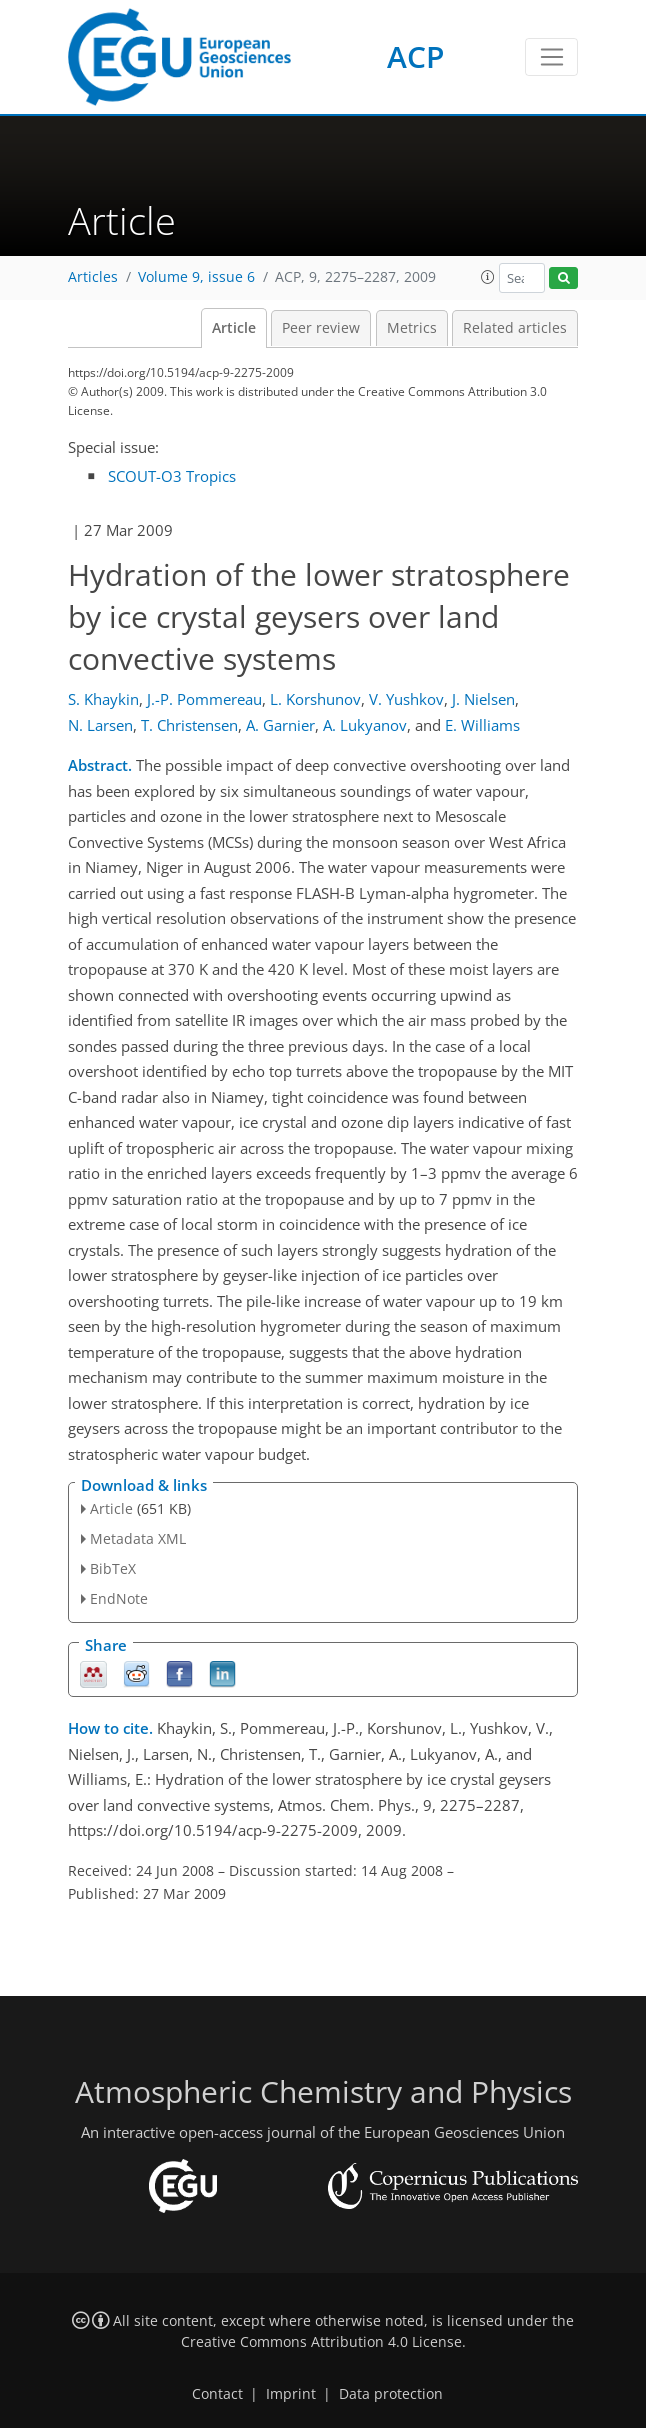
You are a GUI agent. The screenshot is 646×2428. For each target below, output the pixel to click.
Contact (217, 2394)
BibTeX (113, 1568)
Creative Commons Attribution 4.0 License (321, 2342)
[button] (488, 277)
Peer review (321, 328)
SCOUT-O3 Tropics (172, 476)
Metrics (412, 328)
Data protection (391, 2394)
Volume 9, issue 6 (196, 277)
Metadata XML (138, 1538)
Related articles (515, 328)
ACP (415, 56)
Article (234, 328)
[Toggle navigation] (551, 57)
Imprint (291, 2394)
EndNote (119, 1598)
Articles (93, 277)
